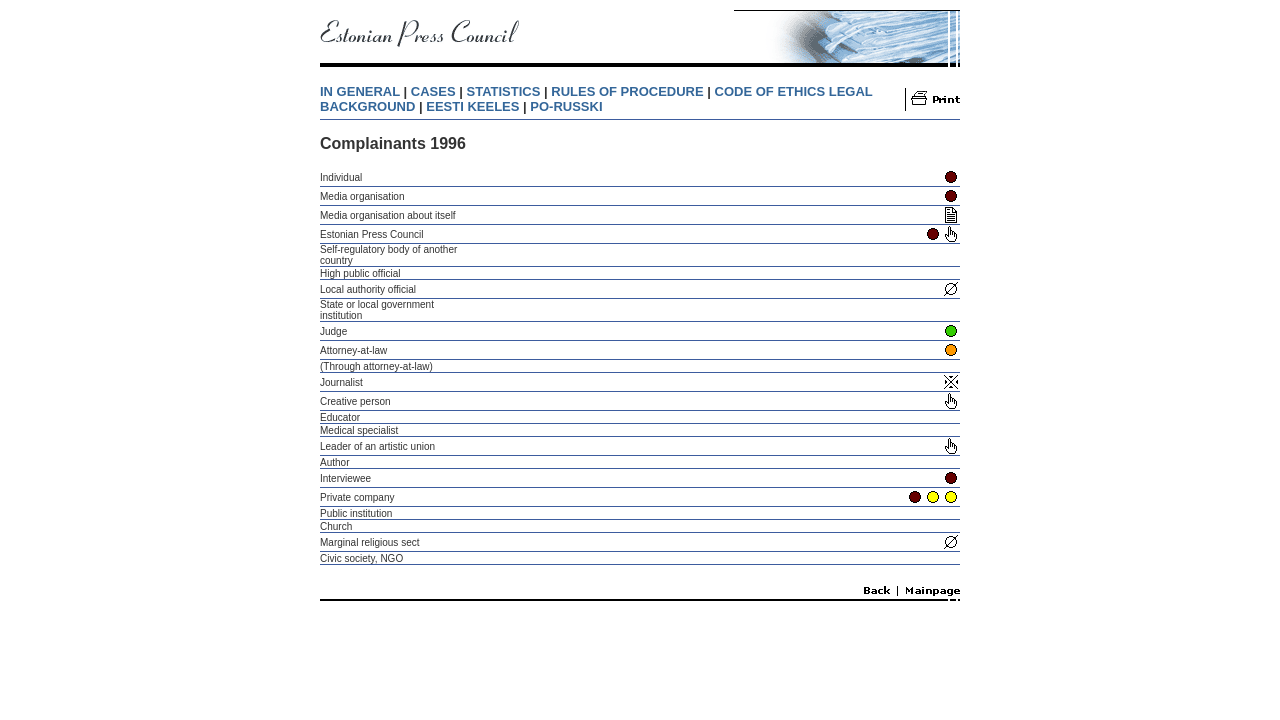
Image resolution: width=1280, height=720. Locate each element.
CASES (433, 91)
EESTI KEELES (472, 106)
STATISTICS (503, 91)
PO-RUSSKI (566, 106)
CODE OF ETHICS (770, 91)
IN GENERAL (360, 91)
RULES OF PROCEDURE (627, 91)
